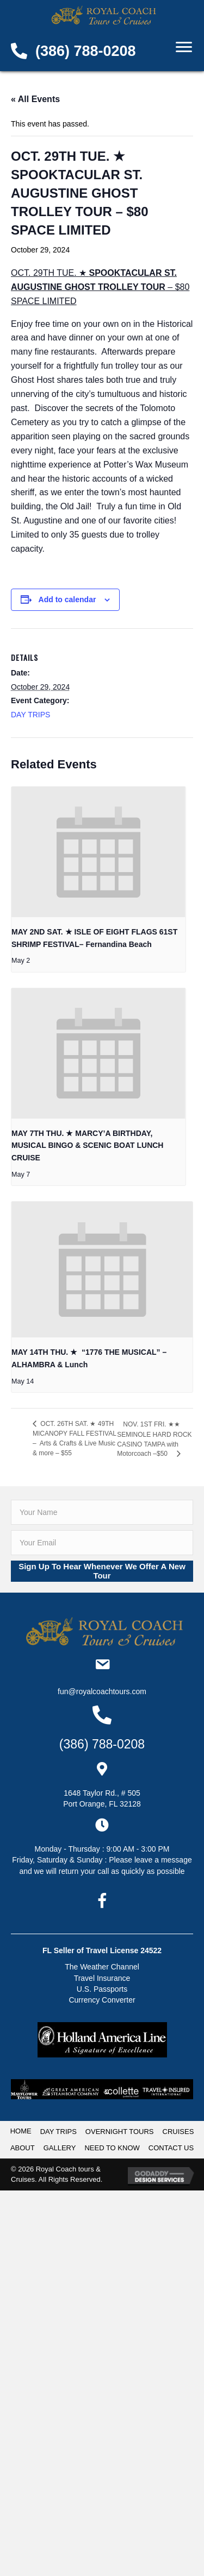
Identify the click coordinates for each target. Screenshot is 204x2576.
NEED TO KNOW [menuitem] (111, 2148)
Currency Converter (102, 2000)
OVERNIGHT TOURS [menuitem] (119, 2131)
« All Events (35, 99)
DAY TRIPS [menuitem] (58, 2131)
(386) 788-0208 (85, 51)
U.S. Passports (102, 1989)
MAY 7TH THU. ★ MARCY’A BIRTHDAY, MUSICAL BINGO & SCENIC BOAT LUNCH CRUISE (87, 1145)
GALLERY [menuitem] (60, 2148)
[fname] (102, 1512)
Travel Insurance (102, 1978)
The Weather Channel (102, 1966)
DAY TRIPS (30, 714)
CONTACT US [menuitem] (171, 2148)
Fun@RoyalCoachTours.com (102, 1691)
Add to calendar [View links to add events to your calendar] (67, 599)
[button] (102, 1571)
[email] (102, 1542)
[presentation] (98, 852)
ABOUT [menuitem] (22, 2148)
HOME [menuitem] (21, 2131)
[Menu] (183, 47)
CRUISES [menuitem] (178, 2131)
